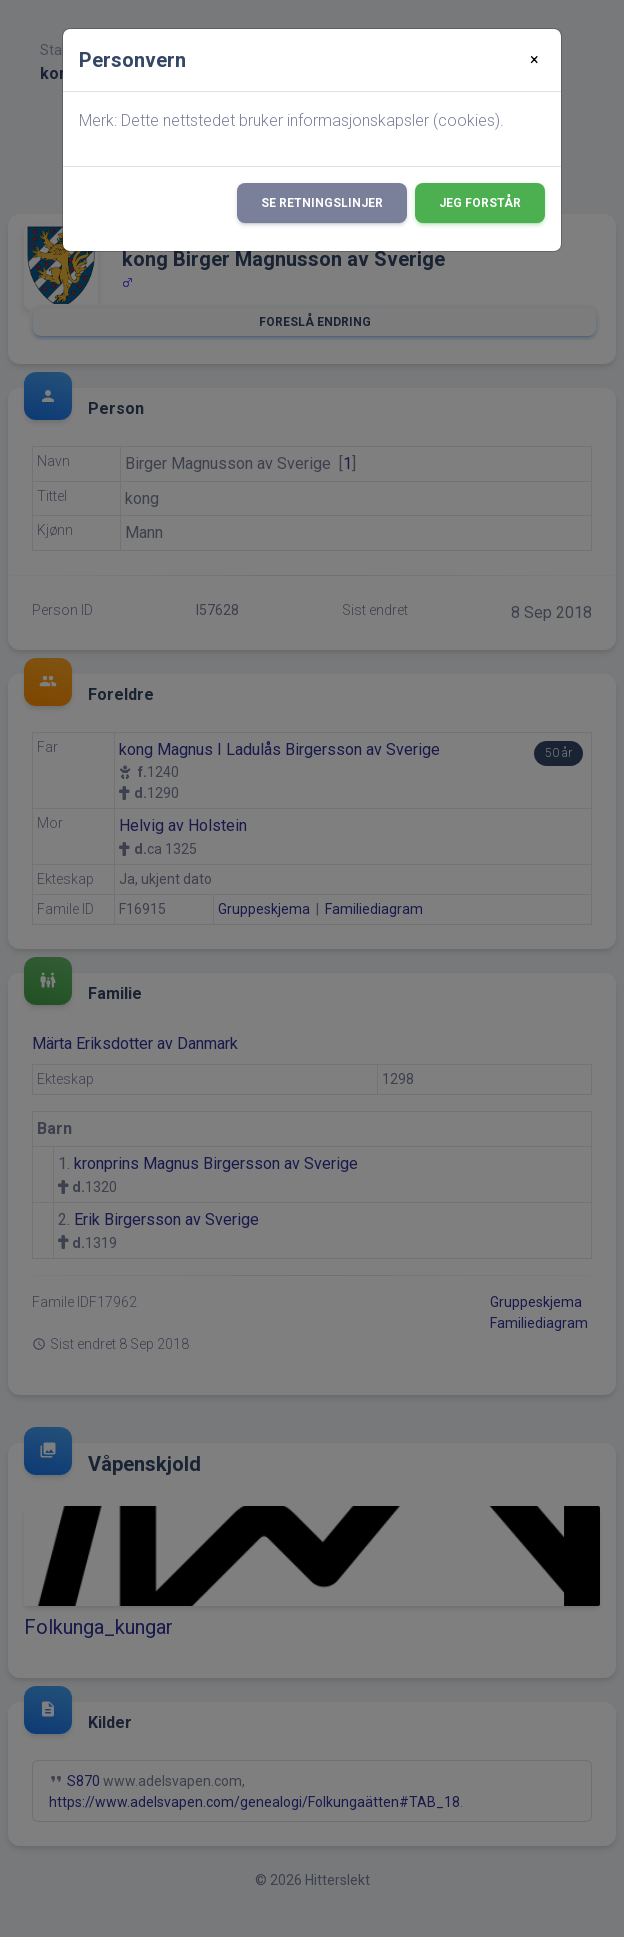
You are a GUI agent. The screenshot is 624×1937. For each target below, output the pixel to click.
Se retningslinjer (322, 203)
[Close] (534, 60)
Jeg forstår (480, 203)
